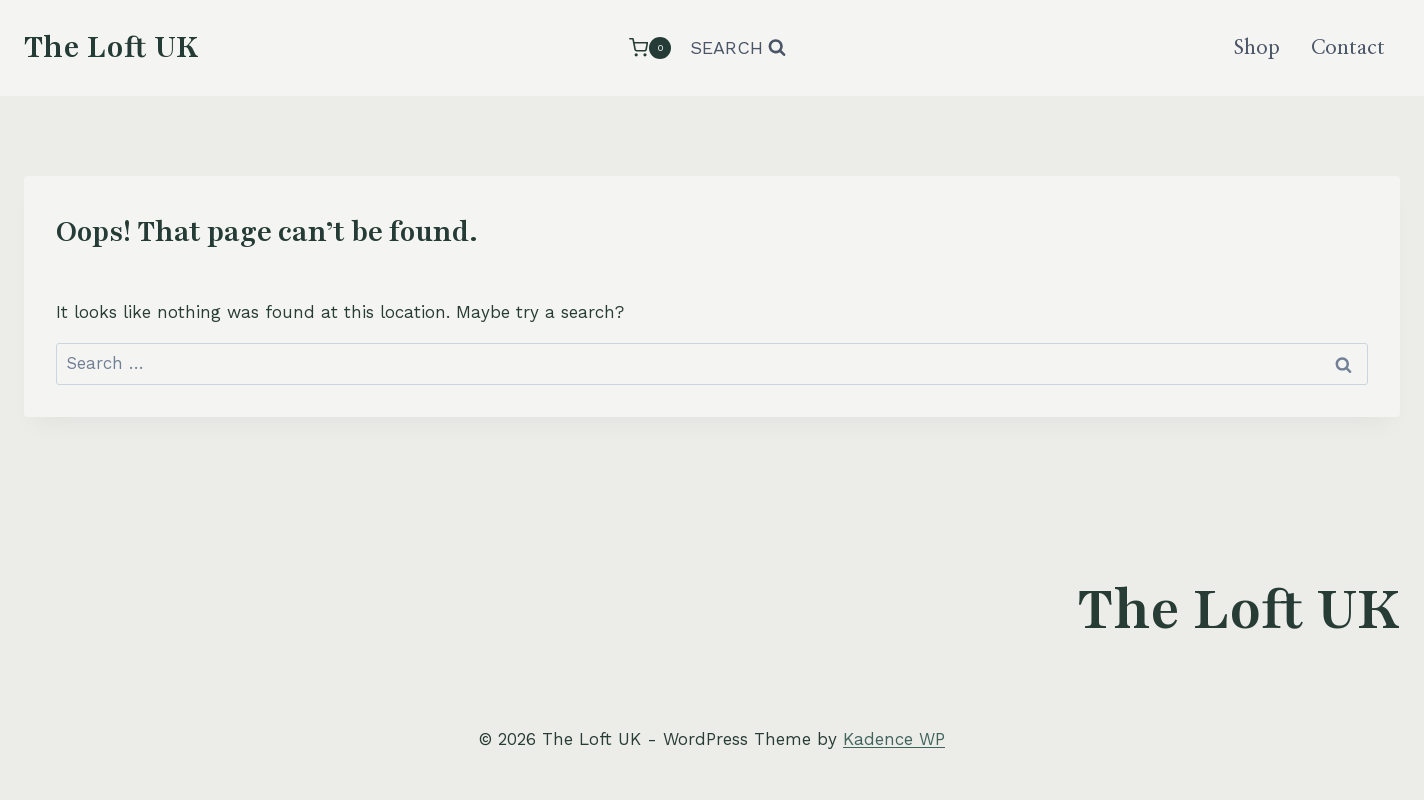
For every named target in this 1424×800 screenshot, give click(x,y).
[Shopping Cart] (650, 47)
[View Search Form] (738, 48)
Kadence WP (894, 739)
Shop (1257, 48)
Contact (1348, 48)
